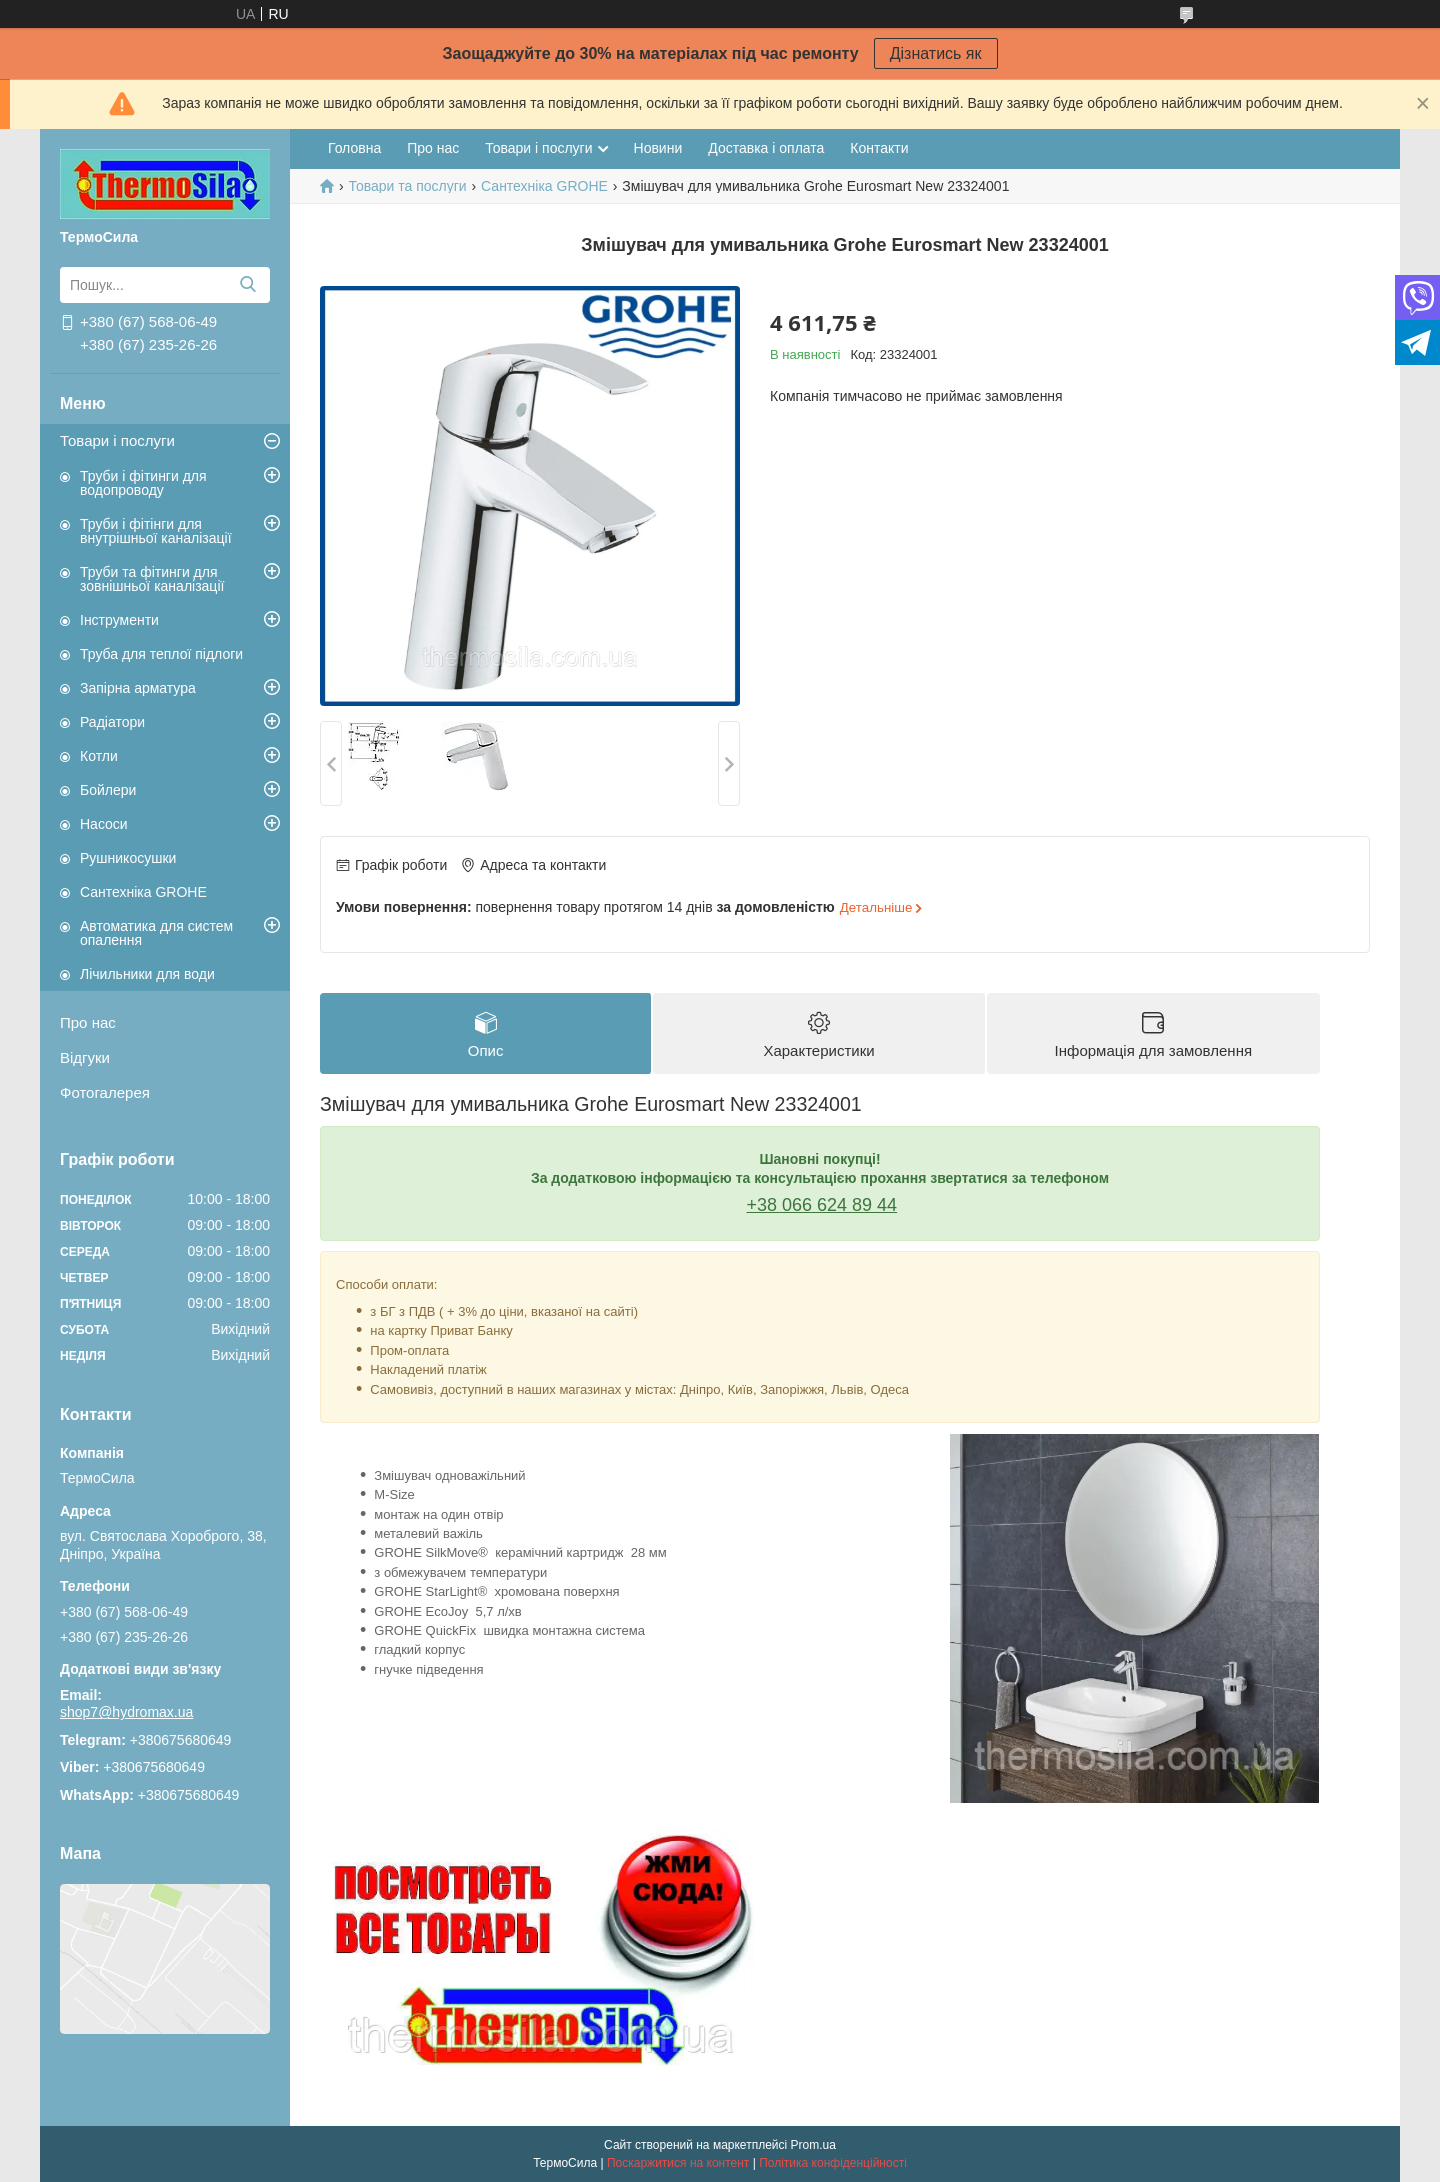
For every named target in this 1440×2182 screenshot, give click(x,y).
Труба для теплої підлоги (161, 654)
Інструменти (119, 620)
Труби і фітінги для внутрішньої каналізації (156, 531)
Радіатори (112, 722)
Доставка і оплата (766, 148)
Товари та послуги (407, 186)
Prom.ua (813, 2145)
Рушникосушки (128, 858)
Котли (99, 756)
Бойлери (108, 790)
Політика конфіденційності (833, 2163)
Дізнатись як (936, 53)
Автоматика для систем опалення (156, 933)
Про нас (88, 1022)
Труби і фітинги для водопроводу (143, 483)
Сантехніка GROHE (143, 892)
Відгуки (85, 1057)
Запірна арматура (138, 688)
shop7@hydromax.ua (126, 1712)
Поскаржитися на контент (678, 2163)
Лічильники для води (147, 974)
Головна (354, 148)
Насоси (104, 824)
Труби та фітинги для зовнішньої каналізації (152, 579)
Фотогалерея (105, 1092)
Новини (658, 148)
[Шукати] (247, 285)
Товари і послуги (117, 440)
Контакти (879, 148)
